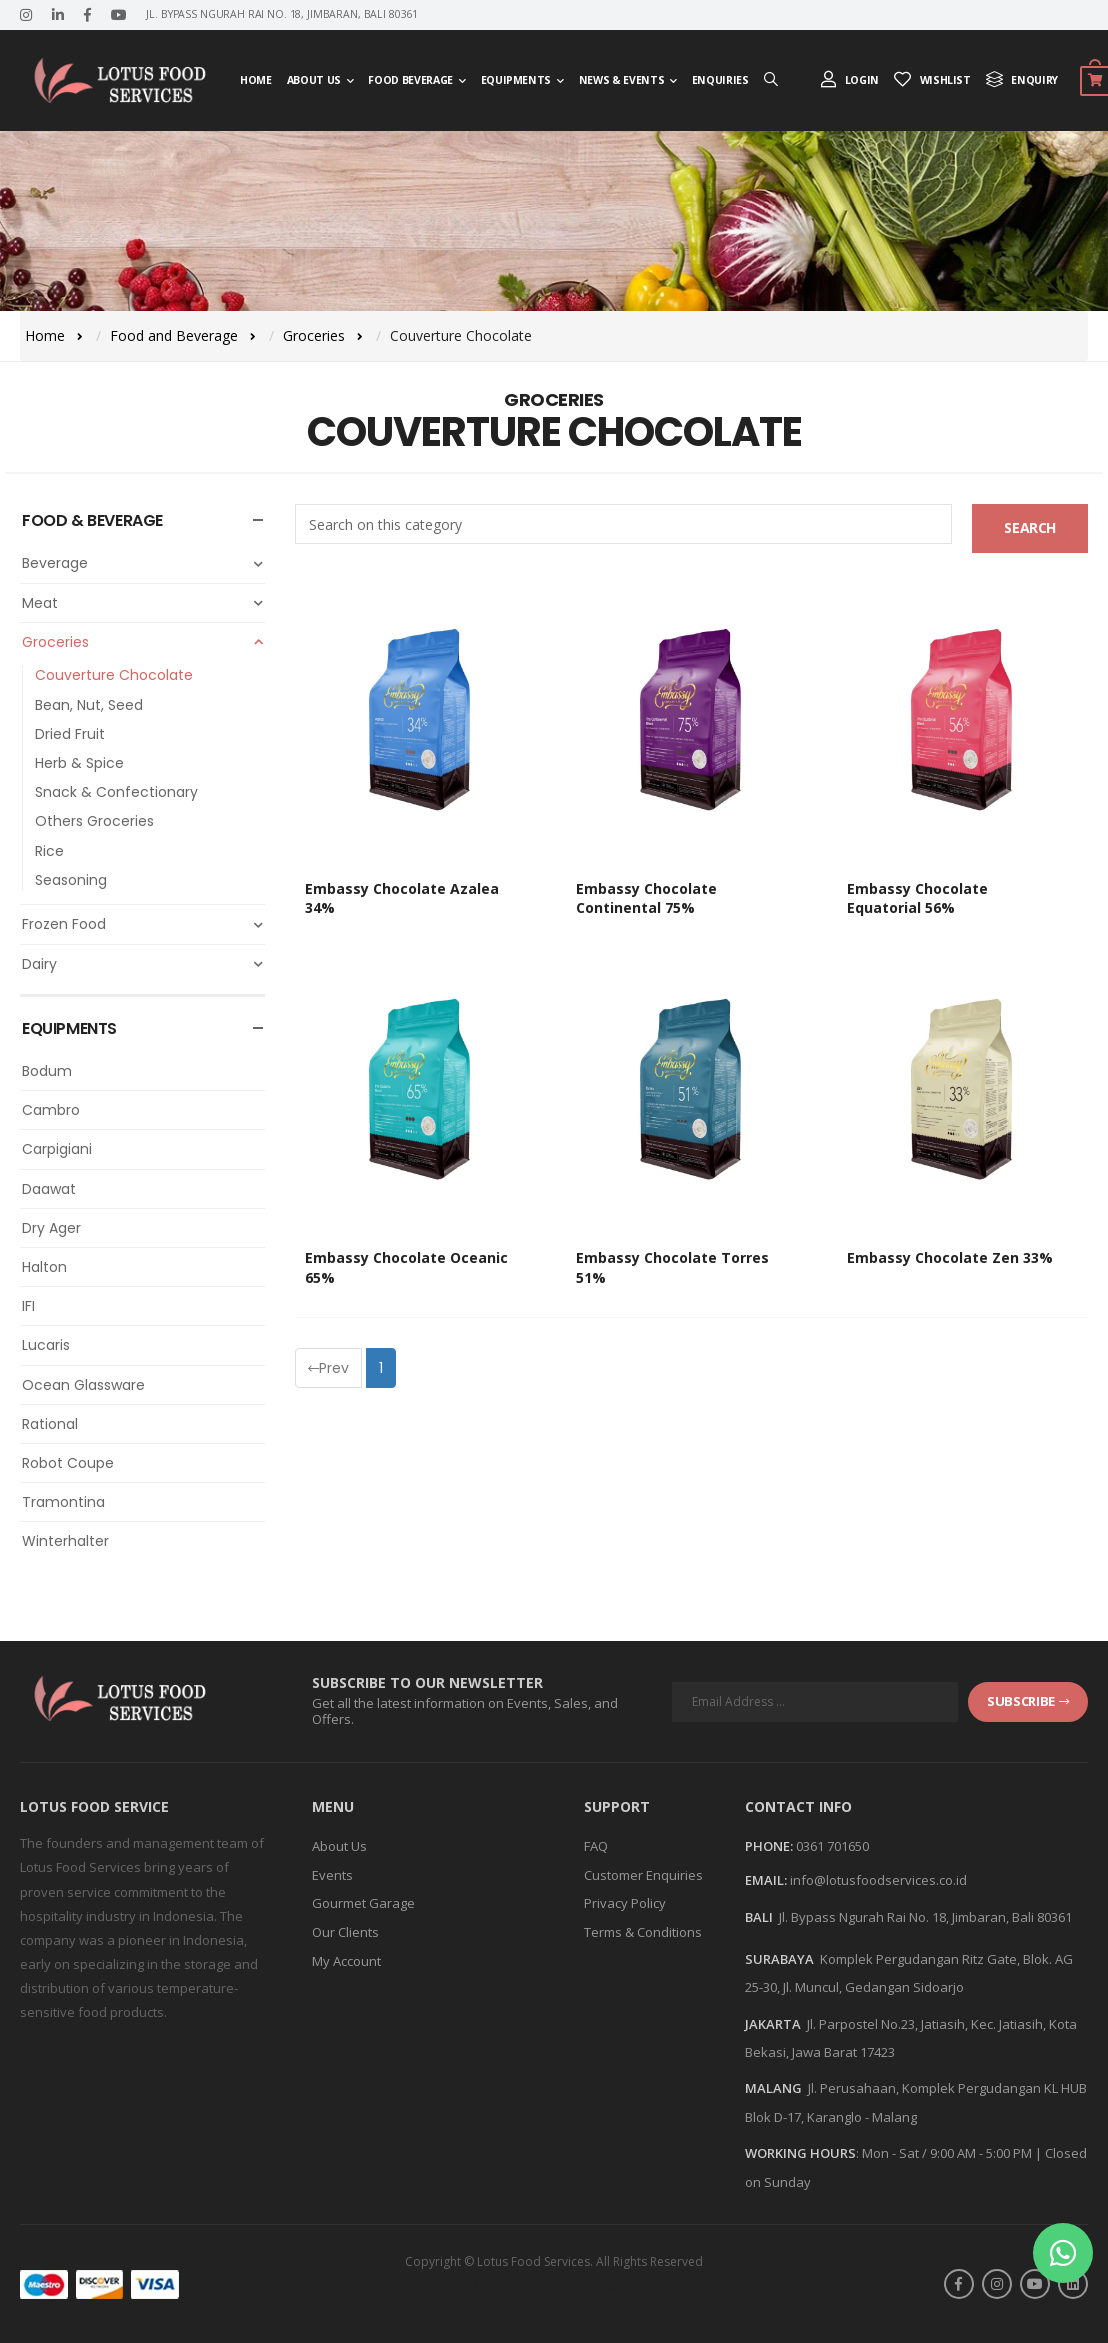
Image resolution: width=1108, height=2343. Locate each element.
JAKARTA (773, 2024)
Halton (44, 1267)
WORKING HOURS (800, 2153)
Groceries (314, 335)
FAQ (596, 1846)
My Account (346, 1961)
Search (1030, 527)
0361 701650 (832, 1846)
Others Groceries (94, 821)
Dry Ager (51, 1228)
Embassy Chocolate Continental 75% (646, 898)
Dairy (143, 964)
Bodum (47, 1071)
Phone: (769, 1847)
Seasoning (71, 880)
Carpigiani (57, 1149)
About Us (314, 80)
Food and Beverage (174, 335)
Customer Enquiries (643, 1875)
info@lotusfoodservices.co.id (878, 1880)
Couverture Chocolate (114, 675)
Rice (49, 851)
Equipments (516, 80)
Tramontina (63, 1502)
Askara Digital (592, 2283)
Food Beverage (410, 80)
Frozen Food (143, 924)
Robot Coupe (68, 1463)
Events (332, 1875)
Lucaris (46, 1345)
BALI (759, 1917)
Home (256, 80)
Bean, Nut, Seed (89, 705)
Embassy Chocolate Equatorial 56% (917, 898)
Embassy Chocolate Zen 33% (950, 1257)
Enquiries (720, 80)
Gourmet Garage (363, 1903)
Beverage (143, 563)
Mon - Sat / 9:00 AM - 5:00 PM (947, 2153)
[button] (1063, 2253)
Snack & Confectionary (116, 792)
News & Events (621, 80)
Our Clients (345, 1932)
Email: (766, 1881)
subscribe (1028, 1701)
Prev (329, 1368)
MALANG (773, 2088)
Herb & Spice (79, 763)
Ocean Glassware (83, 1385)
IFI (28, 1306)
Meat (143, 603)
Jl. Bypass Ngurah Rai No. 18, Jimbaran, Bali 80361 (925, 1917)
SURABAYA (779, 1959)
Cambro (51, 1110)
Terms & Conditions (643, 1932)
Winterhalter (65, 1541)
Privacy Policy (625, 1903)
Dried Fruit (70, 734)
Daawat (49, 1189)
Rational (50, 1424)
